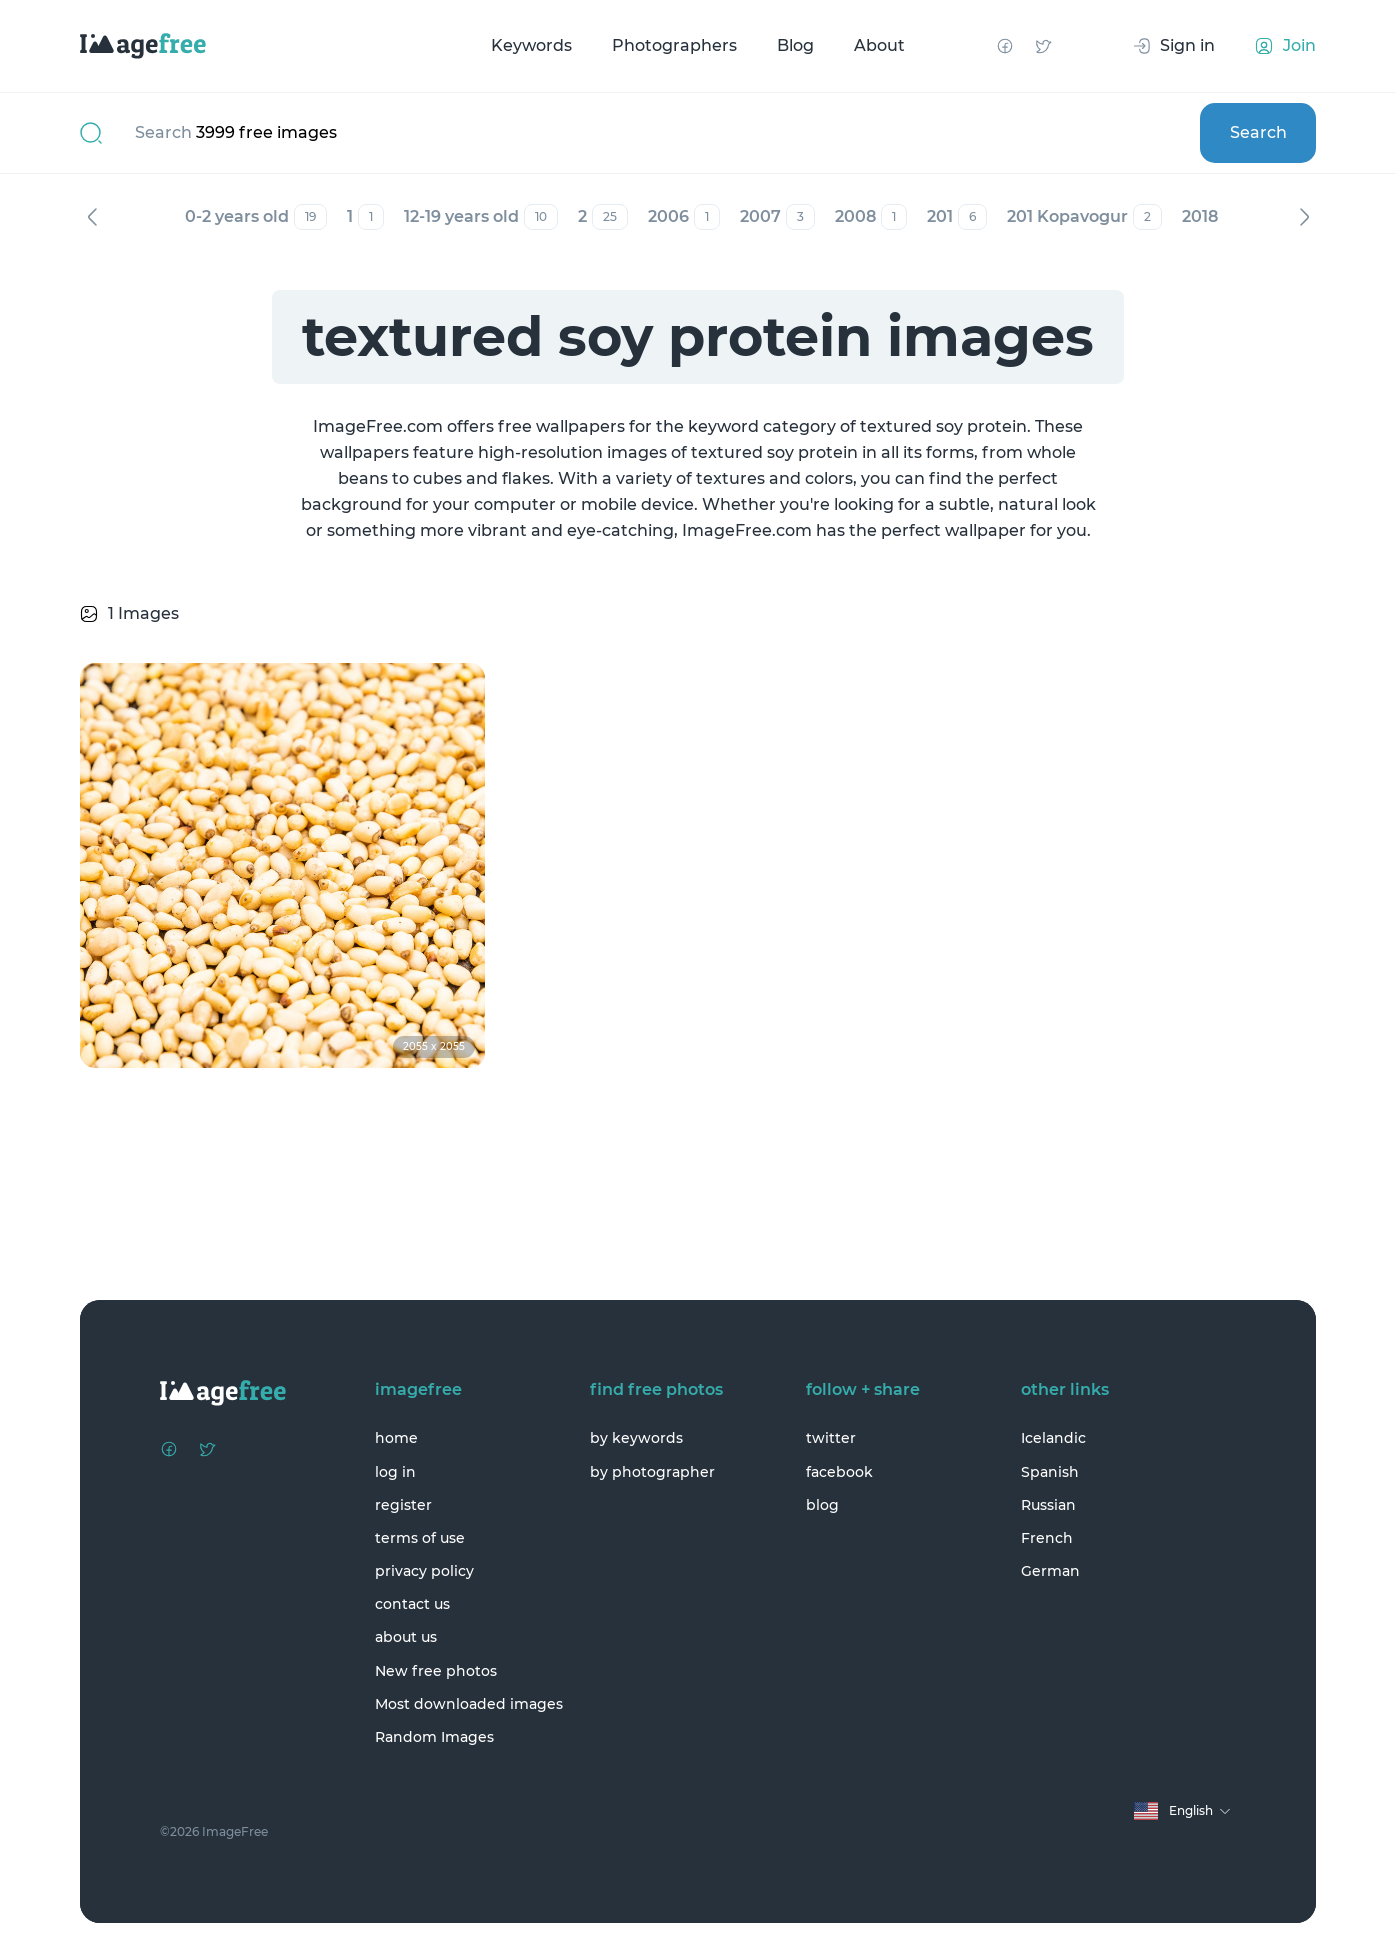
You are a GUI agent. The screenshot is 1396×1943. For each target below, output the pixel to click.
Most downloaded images (469, 1704)
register (403, 1505)
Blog (795, 45)
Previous (92, 217)
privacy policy (424, 1571)
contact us (412, 1604)
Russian (1048, 1505)
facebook (839, 1472)
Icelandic (1053, 1438)
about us (406, 1637)
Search (1258, 132)
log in (395, 1472)
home (396, 1438)
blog (822, 1505)
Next (1304, 217)
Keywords (531, 45)
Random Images (434, 1737)
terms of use (420, 1538)
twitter (831, 1438)
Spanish (1050, 1472)
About (879, 45)
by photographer (652, 1472)
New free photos (436, 1671)
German (1050, 1571)
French (1047, 1538)
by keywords (636, 1438)
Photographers (674, 45)
